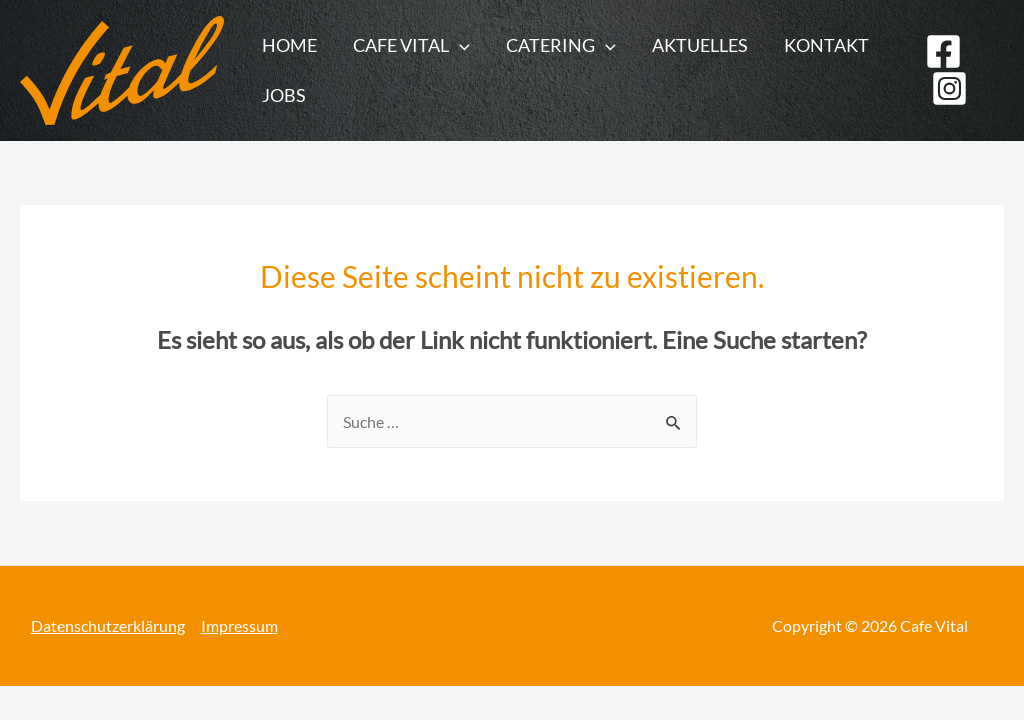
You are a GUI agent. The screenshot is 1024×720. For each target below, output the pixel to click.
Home (289, 45)
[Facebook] (943, 51)
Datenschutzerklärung (108, 625)
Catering (561, 45)
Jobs (284, 95)
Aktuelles (700, 45)
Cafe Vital (411, 45)
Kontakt (826, 45)
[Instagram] (949, 88)
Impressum (239, 625)
